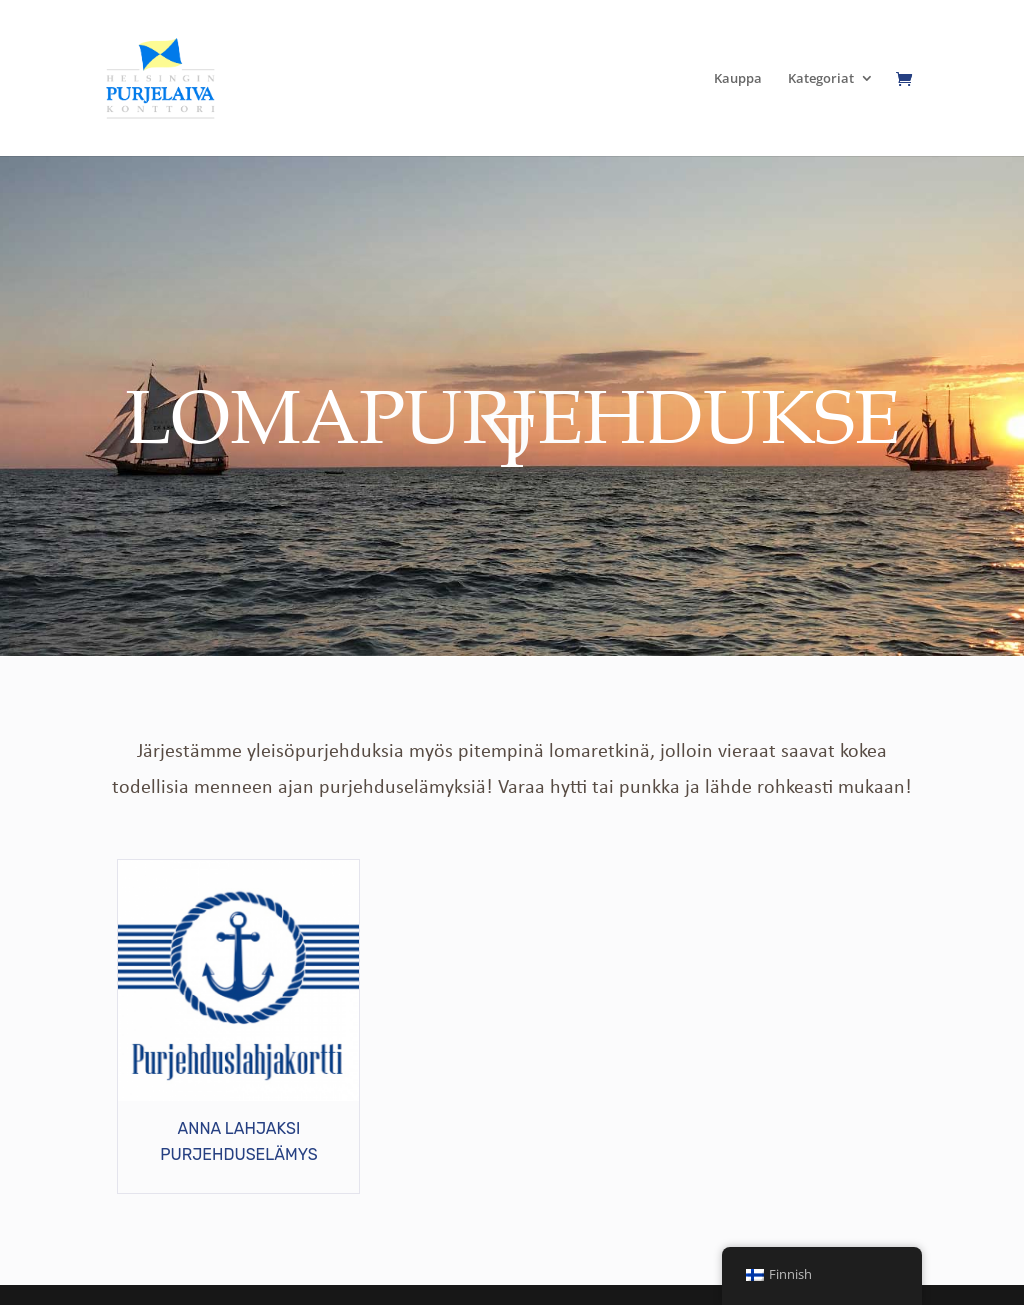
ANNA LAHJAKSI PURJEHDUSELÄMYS (238, 1141)
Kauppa (738, 79)
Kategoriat (821, 79)
